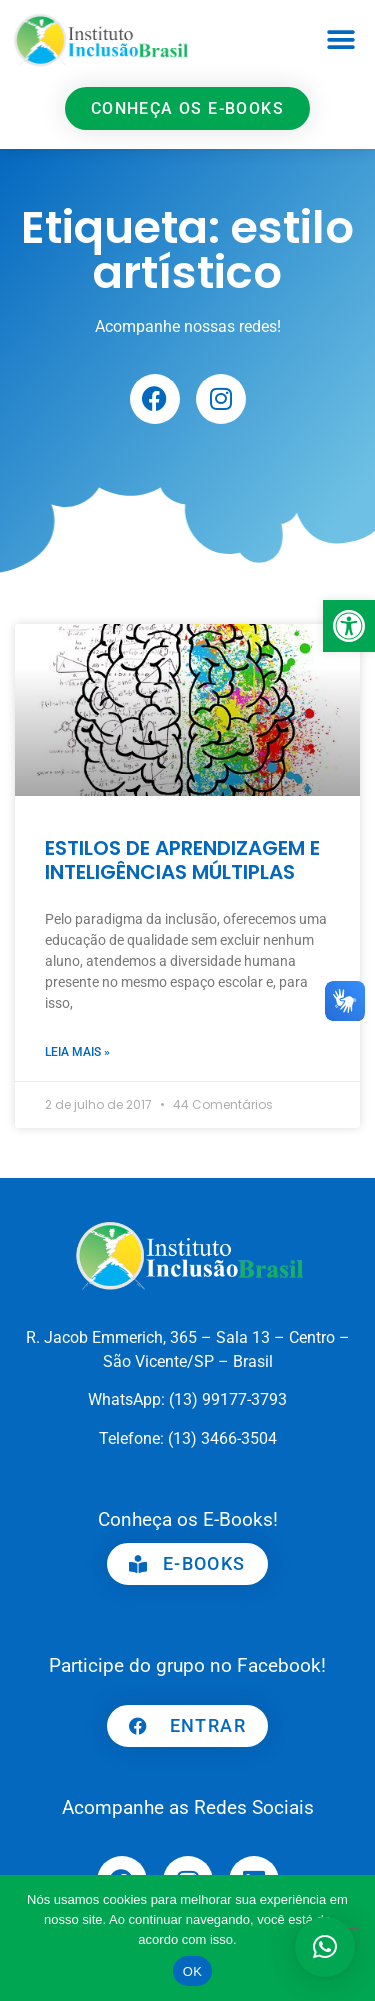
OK (192, 1971)
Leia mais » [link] (77, 1052)
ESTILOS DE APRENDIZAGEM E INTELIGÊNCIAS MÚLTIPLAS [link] (182, 860)
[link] (349, 626)
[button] (341, 40)
